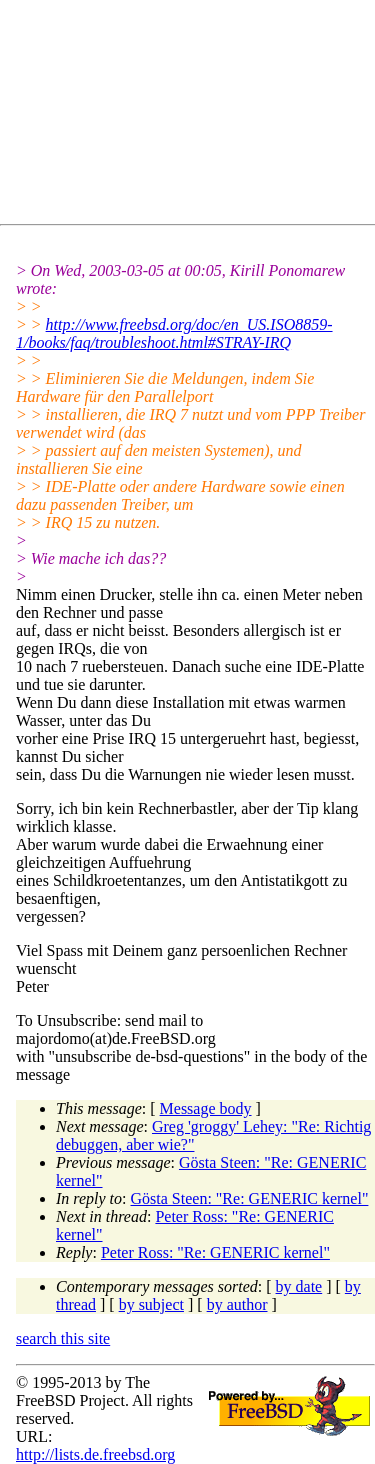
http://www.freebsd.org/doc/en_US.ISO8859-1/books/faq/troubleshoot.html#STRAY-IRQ (174, 333)
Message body (206, 1108)
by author (237, 1304)
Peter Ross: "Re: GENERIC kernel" (215, 1252)
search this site (63, 1338)
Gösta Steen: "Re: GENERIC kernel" (250, 1198)
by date (299, 1286)
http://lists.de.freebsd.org (95, 1454)
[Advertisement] (195, 116)
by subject (151, 1304)
